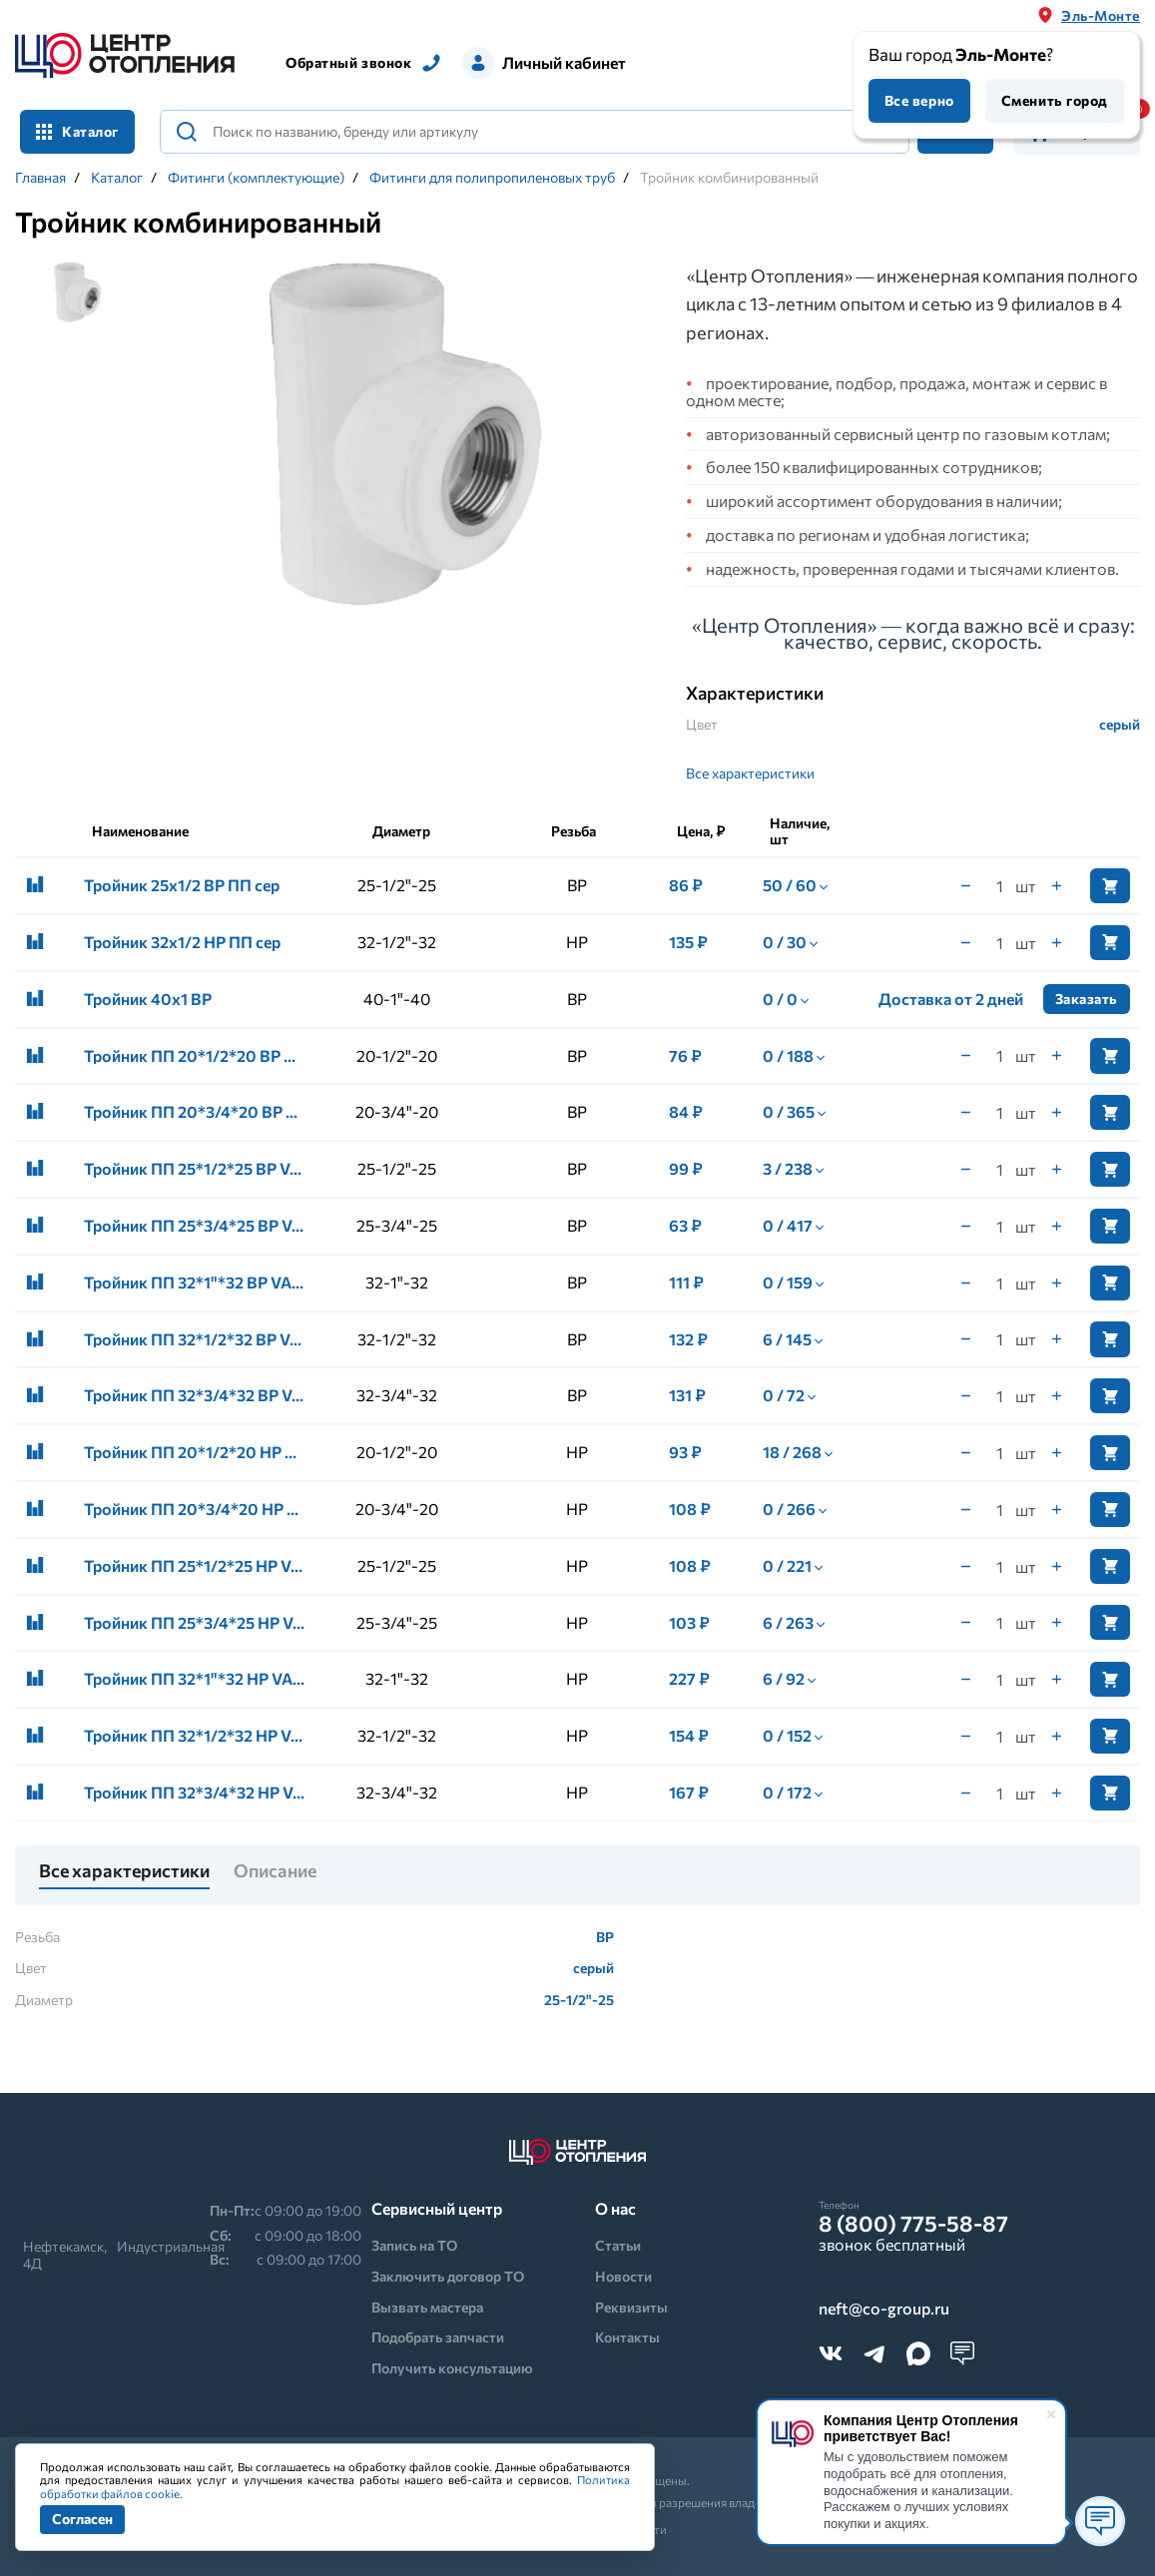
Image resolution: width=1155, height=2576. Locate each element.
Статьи (618, 2245)
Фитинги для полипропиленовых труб (492, 178)
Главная (40, 178)
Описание (275, 1871)
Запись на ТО (414, 2245)
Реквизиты (631, 2307)
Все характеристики (750, 773)
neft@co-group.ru (884, 2309)
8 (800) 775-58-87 (913, 2224)
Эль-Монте (1100, 15)
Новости (623, 2276)
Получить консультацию (452, 2367)
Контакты (627, 2336)
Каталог (77, 131)
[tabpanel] (397, 436)
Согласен (82, 2518)
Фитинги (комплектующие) (256, 178)
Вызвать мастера (427, 2307)
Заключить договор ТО (447, 2276)
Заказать (1086, 998)
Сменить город (1054, 100)
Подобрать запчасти (437, 2336)
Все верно (919, 100)
